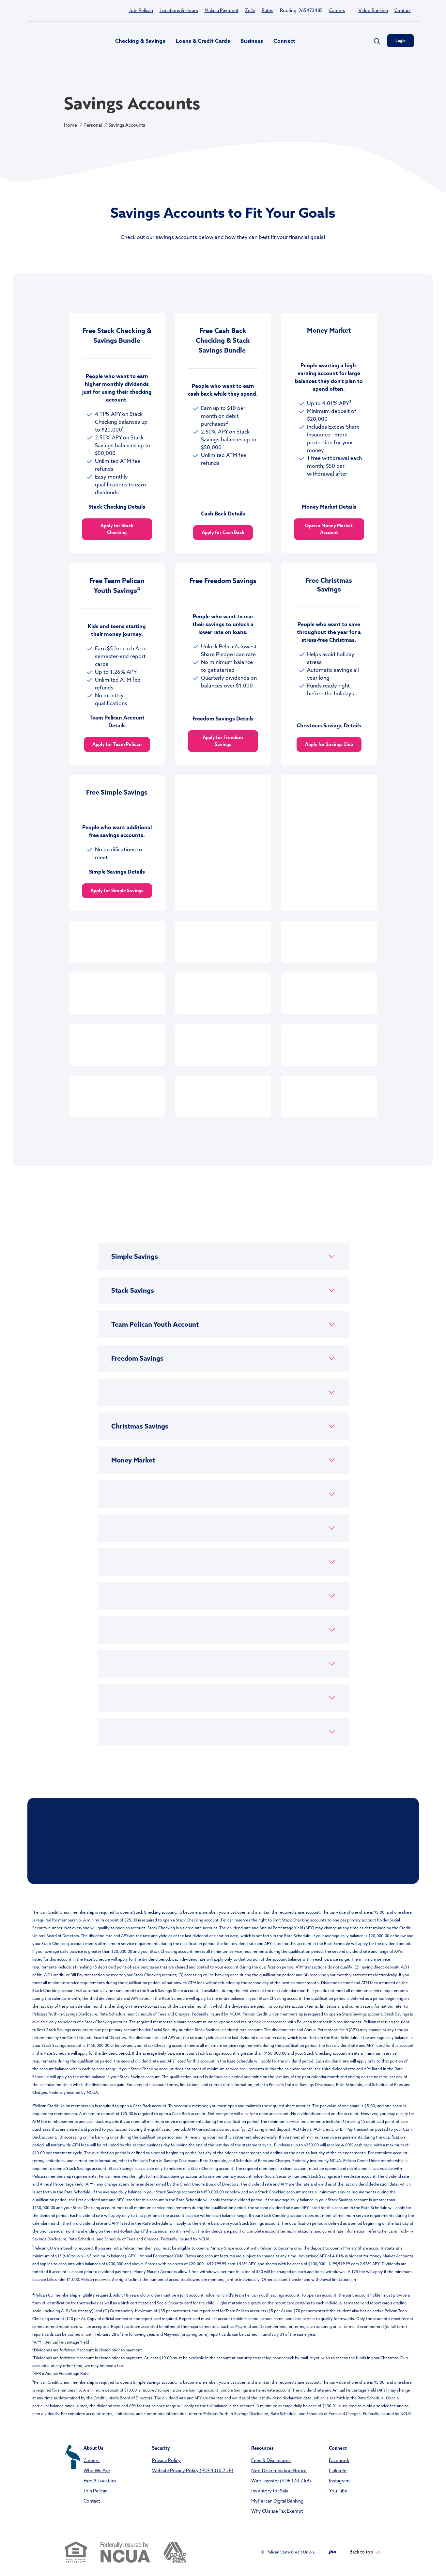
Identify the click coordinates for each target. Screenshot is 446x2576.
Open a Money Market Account (329, 529)
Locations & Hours (179, 10)
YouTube (338, 2491)
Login (400, 40)
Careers (337, 10)
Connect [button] (284, 41)
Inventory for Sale (269, 2491)
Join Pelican (141, 10)
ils (353, 506)
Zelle (250, 10)
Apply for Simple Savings (117, 890)
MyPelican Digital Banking (277, 2501)
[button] (223, 1256)
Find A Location (100, 2481)
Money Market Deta (326, 506)
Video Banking (373, 10)
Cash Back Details (223, 513)
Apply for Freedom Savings (223, 741)
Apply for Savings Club (329, 744)
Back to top (365, 2552)
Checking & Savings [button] (140, 41)
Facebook (339, 2460)
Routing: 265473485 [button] (301, 10)
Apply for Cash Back (223, 532)
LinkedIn (337, 2470)
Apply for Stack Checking (116, 529)
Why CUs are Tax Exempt (277, 2511)
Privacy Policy (166, 2460)
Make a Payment (221, 10)
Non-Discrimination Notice (279, 2470)
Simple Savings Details (117, 871)
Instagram (339, 2481)
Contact (402, 10)
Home (70, 125)
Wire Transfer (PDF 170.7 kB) (281, 2481)
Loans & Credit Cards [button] (203, 41)
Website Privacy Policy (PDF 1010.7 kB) (192, 2470)
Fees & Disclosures (271, 2460)
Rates (267, 10)
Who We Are (97, 2470)
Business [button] (251, 41)
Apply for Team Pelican (117, 744)
